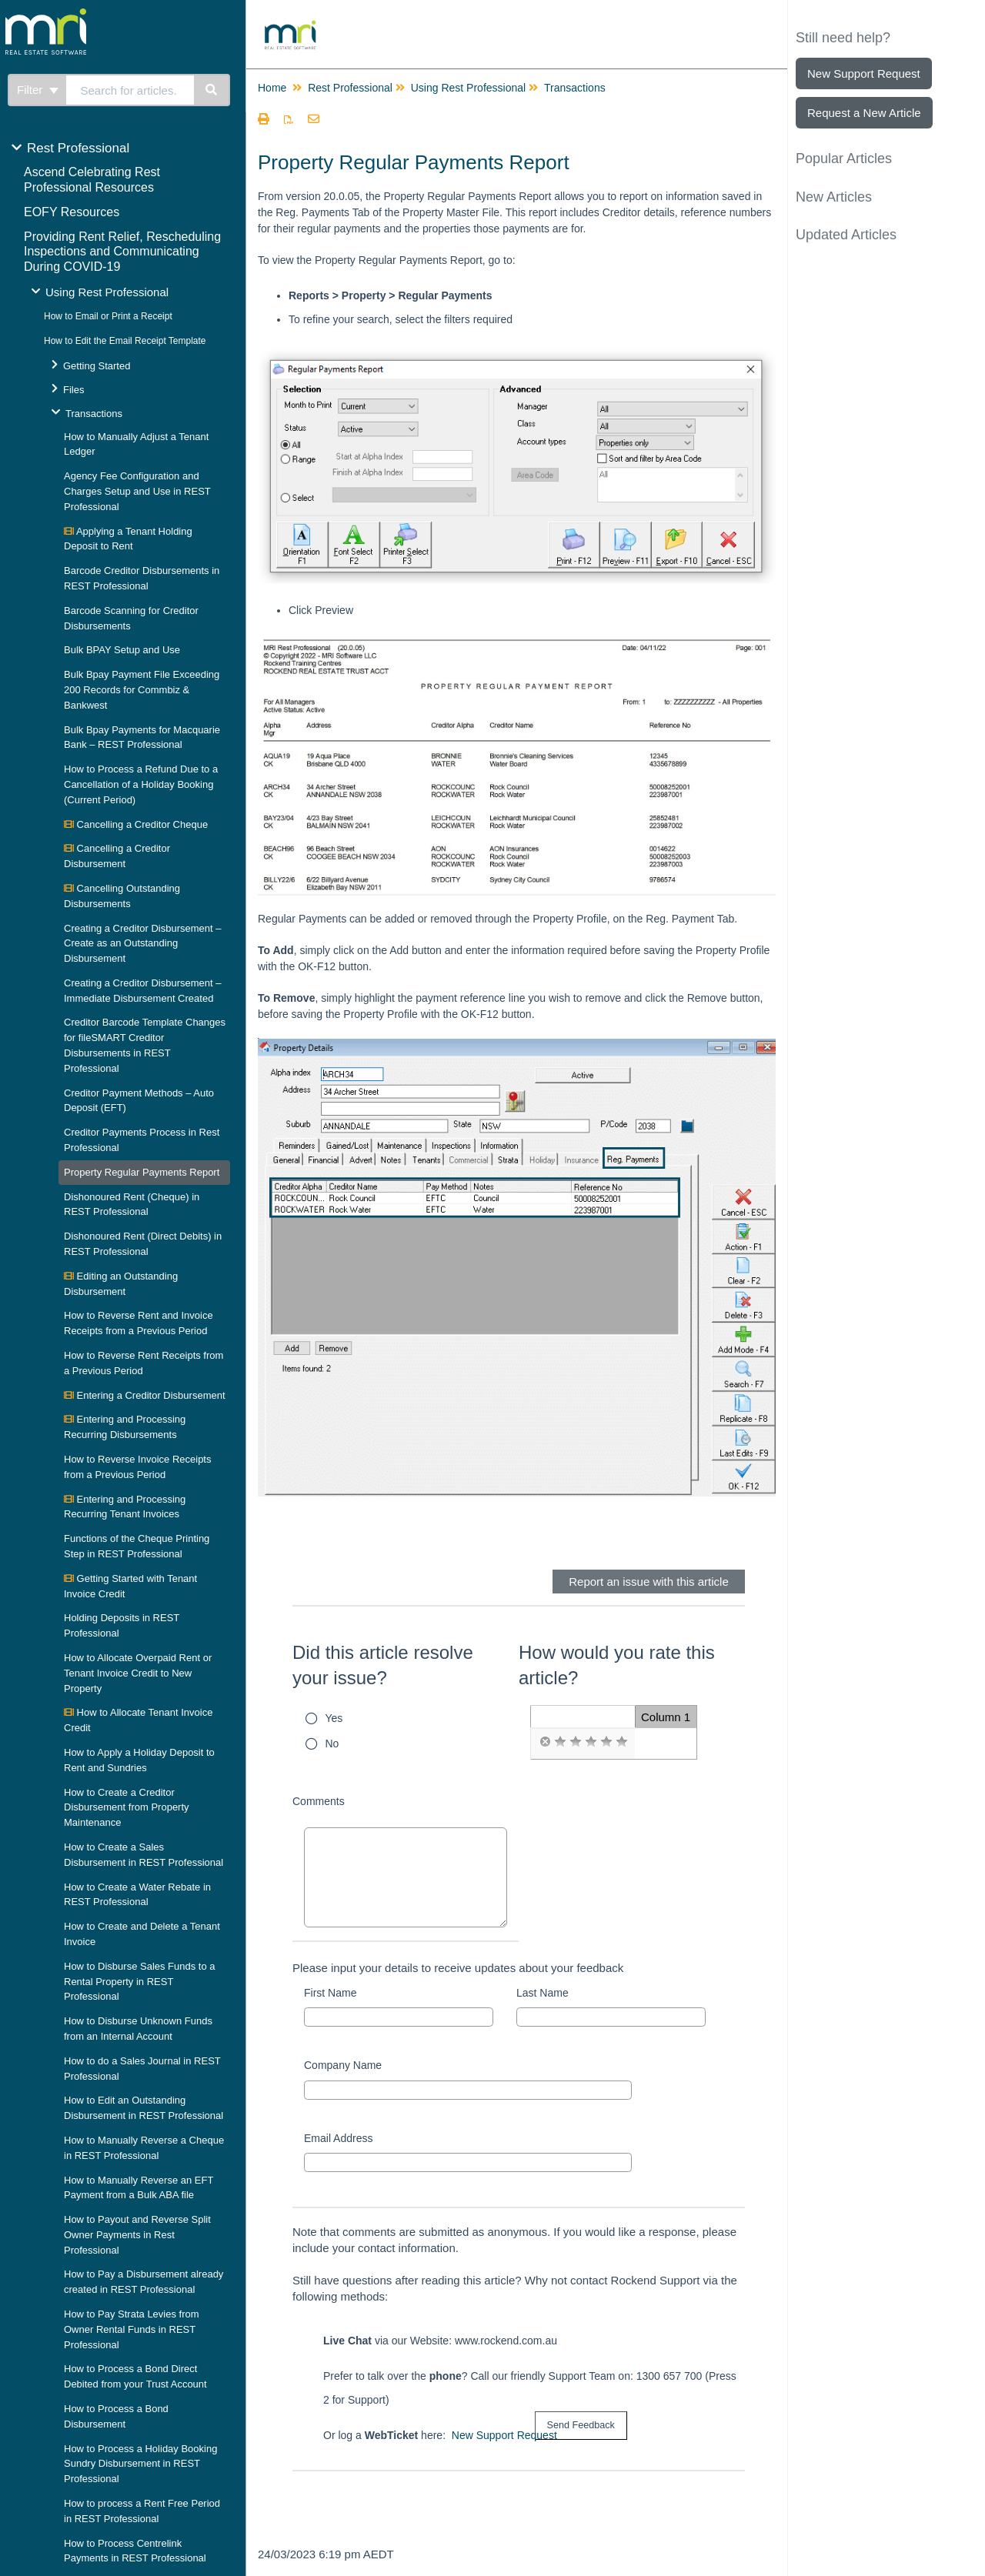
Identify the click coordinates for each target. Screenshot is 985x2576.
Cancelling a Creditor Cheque (136, 824)
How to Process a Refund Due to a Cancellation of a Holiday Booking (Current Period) (141, 784)
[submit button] (581, 2425)
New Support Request (504, 2435)
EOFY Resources (71, 212)
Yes (334, 1718)
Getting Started (96, 366)
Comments (318, 1801)
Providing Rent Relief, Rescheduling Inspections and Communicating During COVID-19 (122, 252)
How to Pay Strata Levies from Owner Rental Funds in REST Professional (131, 2329)
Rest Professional (78, 148)
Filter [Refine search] (37, 89)
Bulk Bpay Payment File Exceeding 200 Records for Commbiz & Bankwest (141, 690)
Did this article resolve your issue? (382, 1665)
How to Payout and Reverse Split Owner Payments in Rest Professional (137, 2235)
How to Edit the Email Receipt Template (125, 340)
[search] (130, 90)
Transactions (93, 413)
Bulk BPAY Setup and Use (122, 650)
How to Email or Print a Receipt (108, 316)
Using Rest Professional (107, 292)
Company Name (343, 2065)
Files (73, 389)
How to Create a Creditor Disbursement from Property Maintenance (126, 1808)
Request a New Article (864, 112)
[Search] (212, 90)
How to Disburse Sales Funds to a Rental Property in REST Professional (139, 1981)
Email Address (338, 2138)
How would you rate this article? (617, 1665)
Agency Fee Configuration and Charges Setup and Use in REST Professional (137, 491)
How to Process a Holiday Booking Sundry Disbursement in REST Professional (140, 2464)
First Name (330, 1993)
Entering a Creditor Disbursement (144, 1395)
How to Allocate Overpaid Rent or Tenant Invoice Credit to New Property (138, 1673)
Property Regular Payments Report (141, 1172)
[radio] (545, 1742)
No (332, 1743)
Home (272, 88)
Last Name (542, 1993)
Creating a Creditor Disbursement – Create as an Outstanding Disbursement (142, 944)
